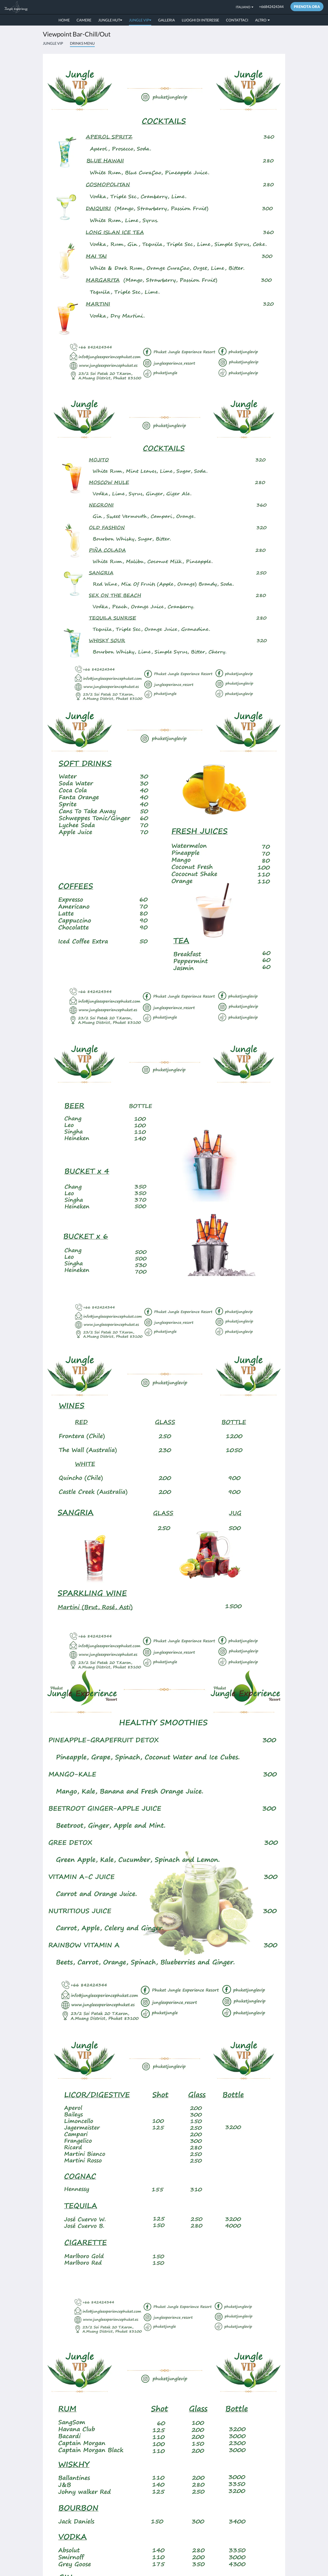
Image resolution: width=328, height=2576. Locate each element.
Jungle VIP (53, 43)
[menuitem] (64, 20)
